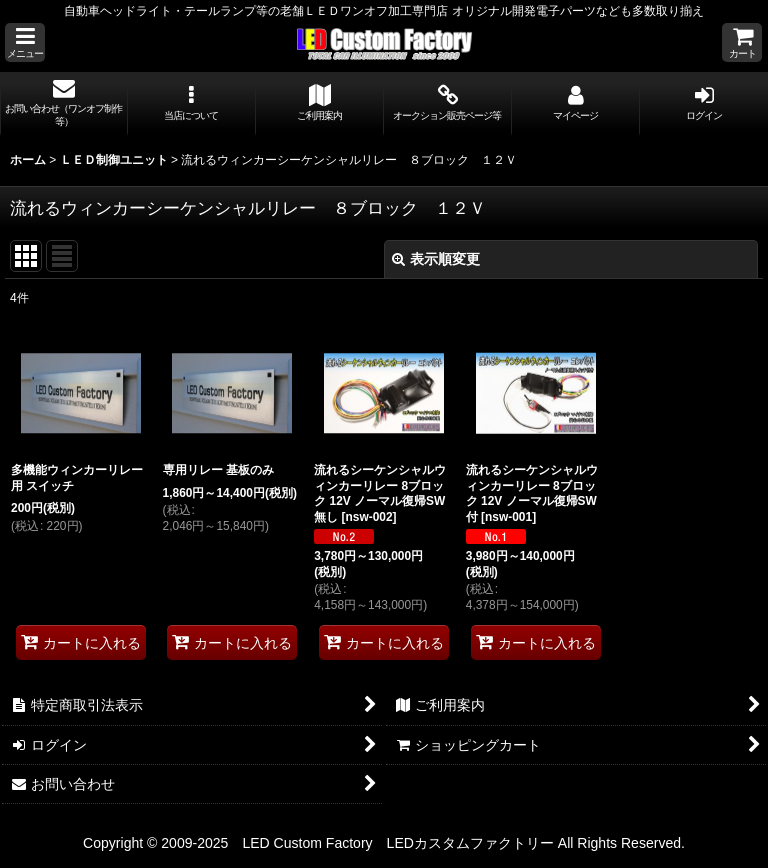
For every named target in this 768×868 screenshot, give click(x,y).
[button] (25, 42)
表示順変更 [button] (436, 259)
